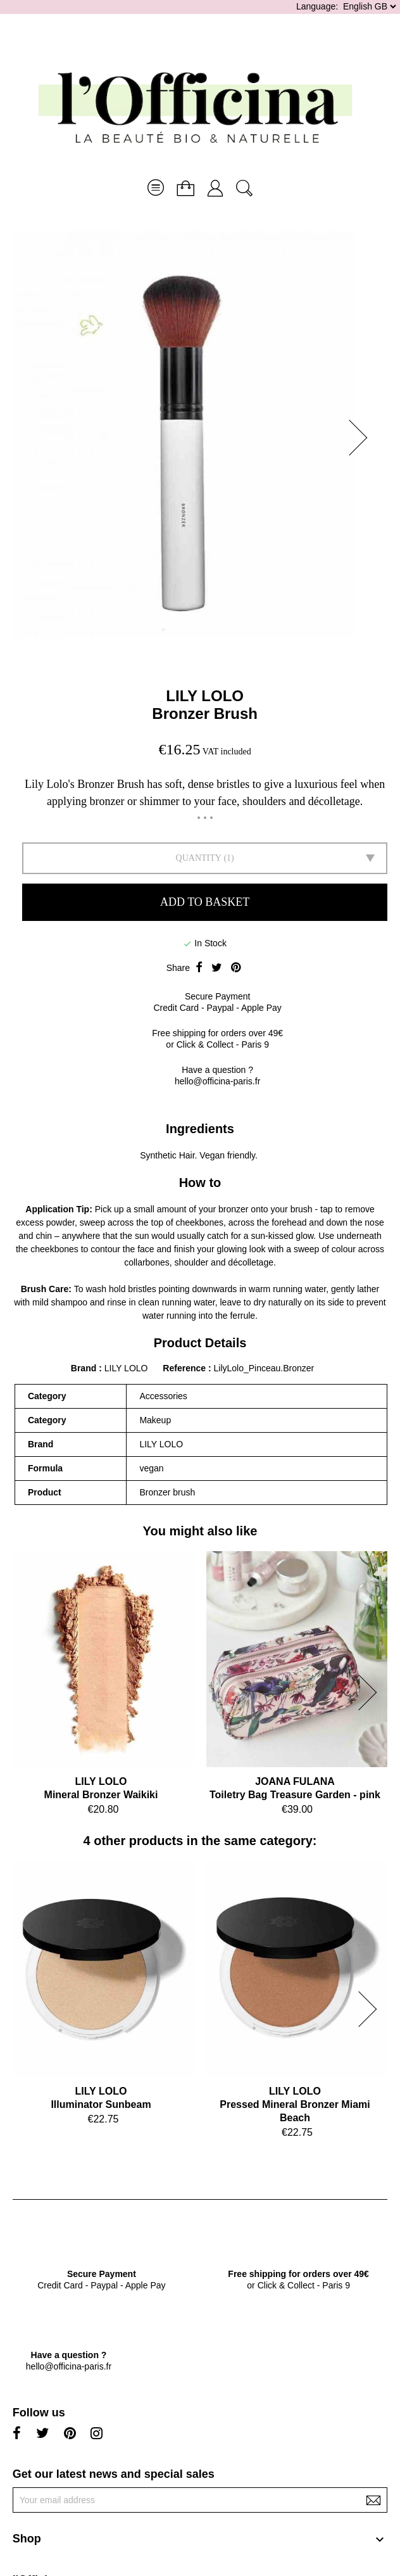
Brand (83, 1368)
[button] (362, 438)
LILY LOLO (205, 695)
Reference (185, 1368)
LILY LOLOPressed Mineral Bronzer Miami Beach (295, 2104)
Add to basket (204, 902)
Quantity (199, 858)
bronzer (233, 1209)
